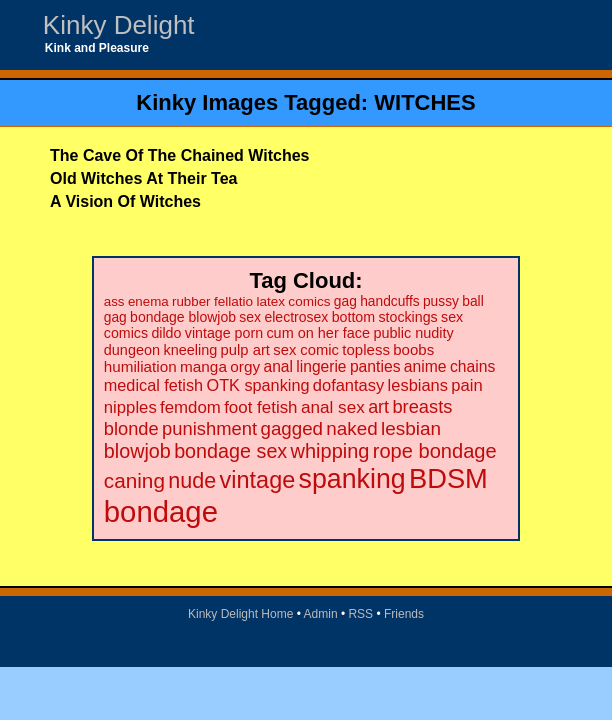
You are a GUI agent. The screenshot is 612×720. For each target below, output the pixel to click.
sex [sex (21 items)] (250, 317)
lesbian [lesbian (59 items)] (411, 428)
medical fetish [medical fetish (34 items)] (153, 385)
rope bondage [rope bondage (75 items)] (435, 451)
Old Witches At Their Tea (143, 178)
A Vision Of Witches (125, 201)
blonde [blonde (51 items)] (131, 428)
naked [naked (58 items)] (351, 428)
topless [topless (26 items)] (366, 349)
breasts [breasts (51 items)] (422, 406)
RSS (360, 614)
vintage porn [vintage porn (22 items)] (224, 333)
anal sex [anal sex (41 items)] (333, 407)
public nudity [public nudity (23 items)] (413, 333)
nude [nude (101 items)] (192, 480)
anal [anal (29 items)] (278, 366)
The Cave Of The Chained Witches (179, 155)
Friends (404, 614)
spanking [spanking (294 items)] (352, 479)
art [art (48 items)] (378, 407)
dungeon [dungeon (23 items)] (132, 350)
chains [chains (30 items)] (472, 366)
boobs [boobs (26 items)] (413, 349)
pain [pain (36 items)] (466, 385)
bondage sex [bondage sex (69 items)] (230, 451)
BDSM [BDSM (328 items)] (448, 478)
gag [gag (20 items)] (345, 301)
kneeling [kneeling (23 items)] (190, 350)
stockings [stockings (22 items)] (407, 317)
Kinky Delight (119, 25)
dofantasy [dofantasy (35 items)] (348, 385)
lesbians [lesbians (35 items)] (418, 385)
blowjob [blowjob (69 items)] (137, 451)
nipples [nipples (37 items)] (130, 407)
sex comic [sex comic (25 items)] (306, 350)
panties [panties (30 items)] (375, 366)
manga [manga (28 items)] (203, 366)
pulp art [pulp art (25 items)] (245, 350)
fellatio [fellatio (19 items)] (233, 301)
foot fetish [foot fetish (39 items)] (260, 407)
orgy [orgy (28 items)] (245, 366)
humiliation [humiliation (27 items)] (140, 366)
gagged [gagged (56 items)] (291, 428)
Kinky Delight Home (240, 614)
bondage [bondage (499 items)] (161, 511)
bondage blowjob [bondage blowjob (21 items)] (183, 317)
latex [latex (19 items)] (270, 301)
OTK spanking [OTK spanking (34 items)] (258, 385)
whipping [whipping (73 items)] (330, 451)
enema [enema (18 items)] (148, 301)
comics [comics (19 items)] (309, 301)
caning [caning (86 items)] (134, 480)
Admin (321, 614)
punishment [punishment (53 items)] (209, 428)
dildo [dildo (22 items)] (166, 333)
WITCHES (424, 102)
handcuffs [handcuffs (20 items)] (389, 301)
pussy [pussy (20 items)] (441, 301)
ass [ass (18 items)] (114, 301)
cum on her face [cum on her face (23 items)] (318, 333)
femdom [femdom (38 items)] (190, 407)
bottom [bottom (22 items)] (353, 317)
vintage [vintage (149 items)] (258, 480)
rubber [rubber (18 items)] (191, 301)
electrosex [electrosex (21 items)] (296, 317)
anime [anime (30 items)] (425, 366)
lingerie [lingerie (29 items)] (321, 366)
